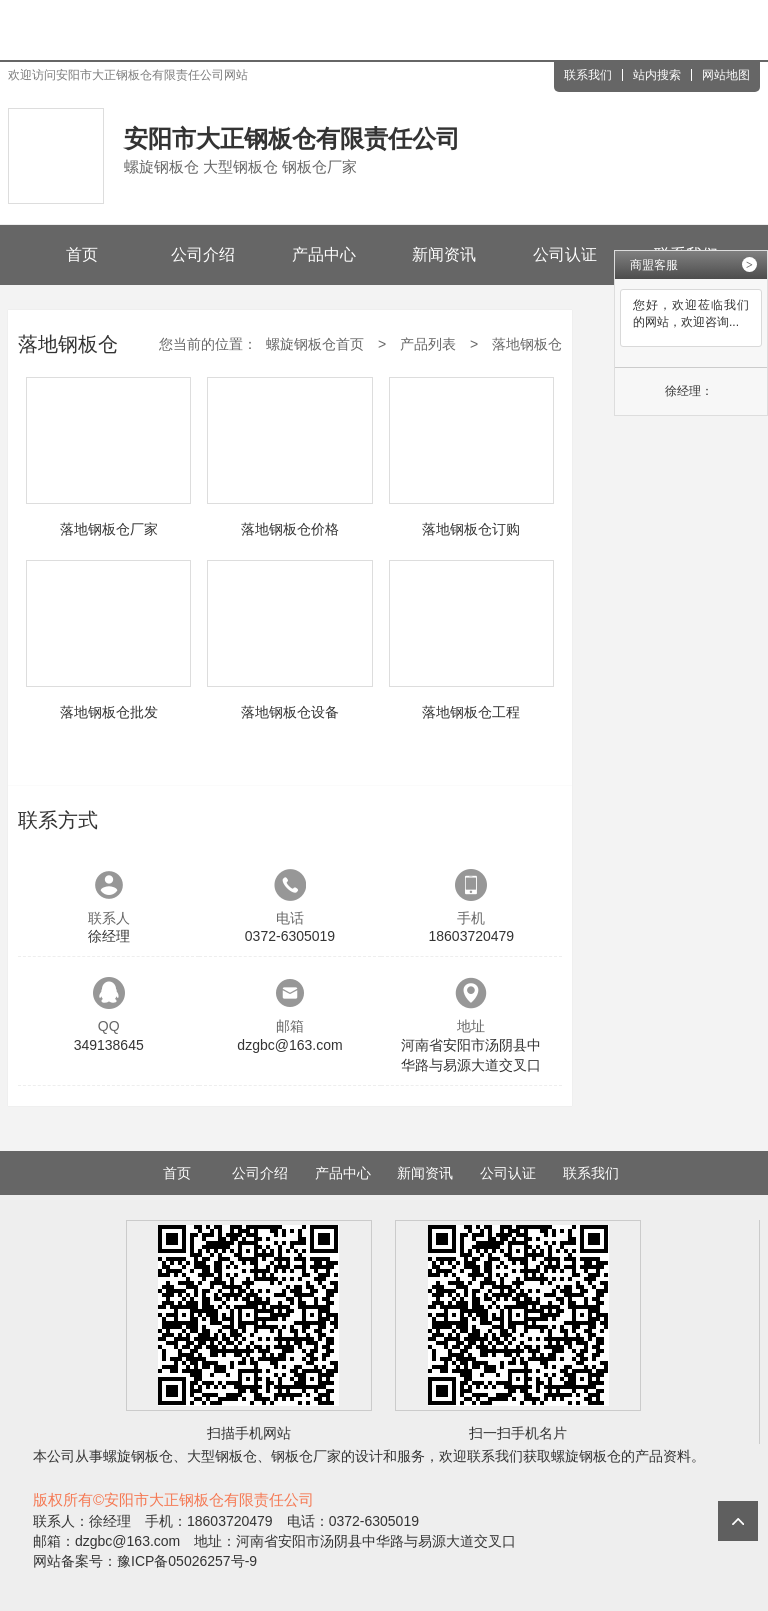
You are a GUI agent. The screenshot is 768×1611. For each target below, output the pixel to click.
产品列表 (428, 344)
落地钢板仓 (527, 344)
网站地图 (726, 75)
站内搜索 (657, 75)
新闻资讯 (444, 254)
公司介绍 (203, 254)
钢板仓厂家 (306, 1456)
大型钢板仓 (222, 1456)
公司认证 (565, 254)
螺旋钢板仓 (138, 1456)
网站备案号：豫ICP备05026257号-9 (145, 1561)
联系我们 (588, 75)
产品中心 (324, 254)
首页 (82, 254)
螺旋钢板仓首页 (315, 344)
